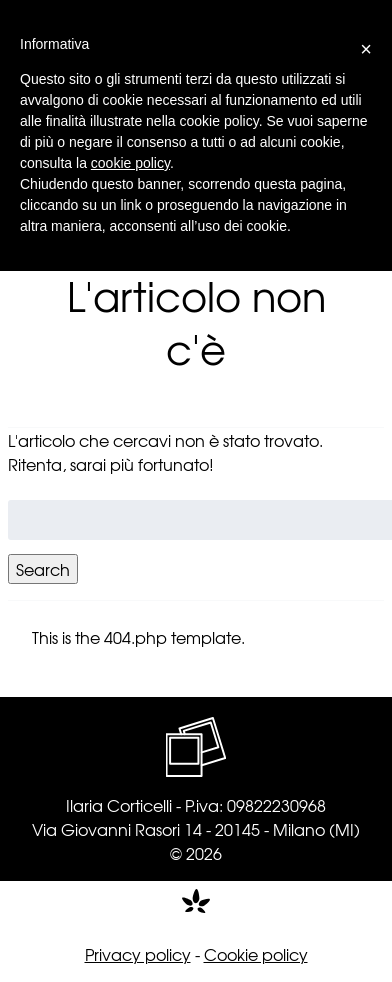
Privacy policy (138, 954)
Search (43, 569)
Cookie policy (256, 954)
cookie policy (130, 163)
